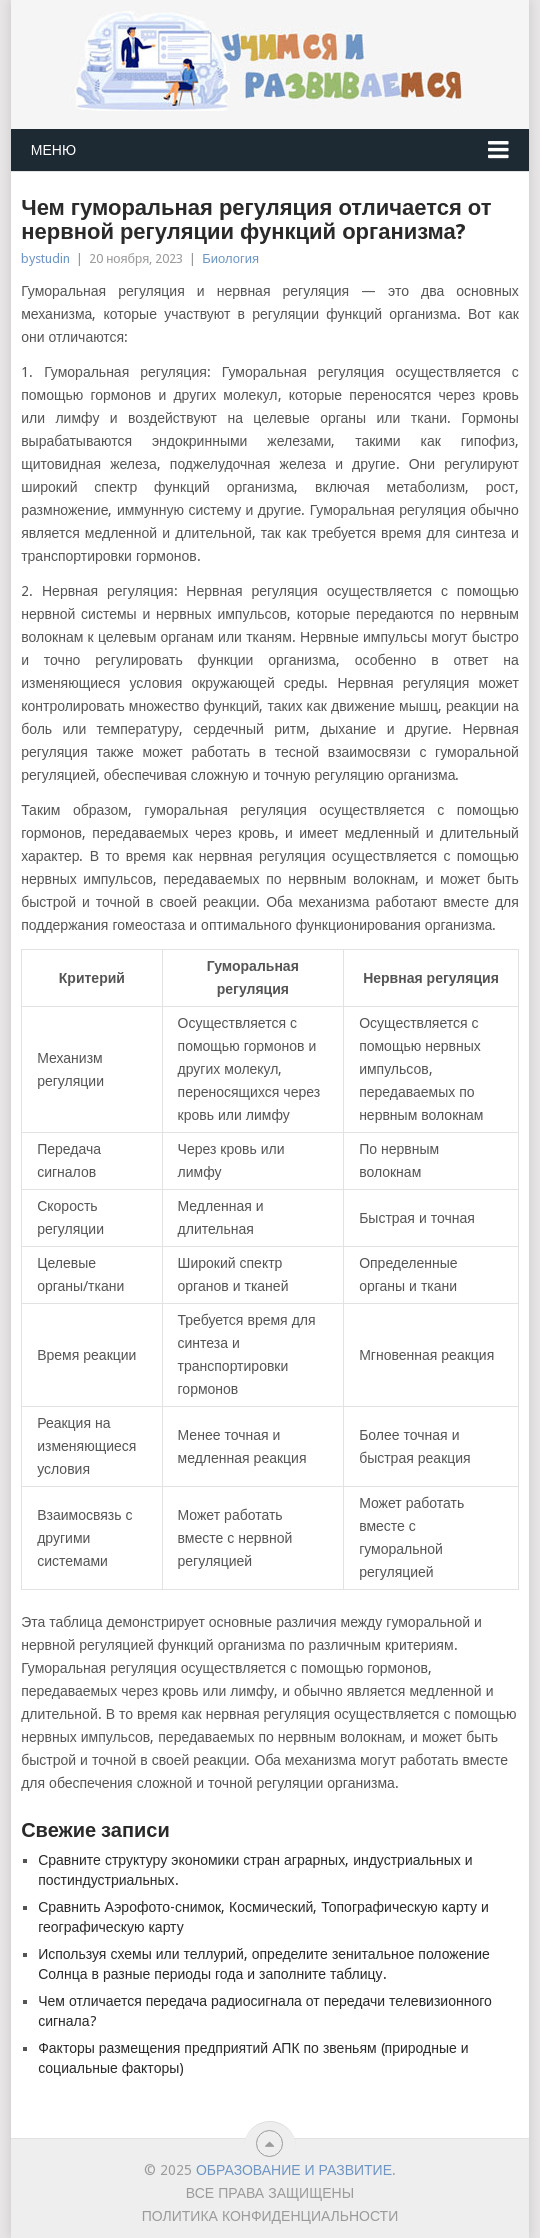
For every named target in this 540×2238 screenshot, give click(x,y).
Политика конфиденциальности (270, 2216)
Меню (53, 150)
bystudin (45, 258)
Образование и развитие (294, 2170)
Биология (230, 258)
